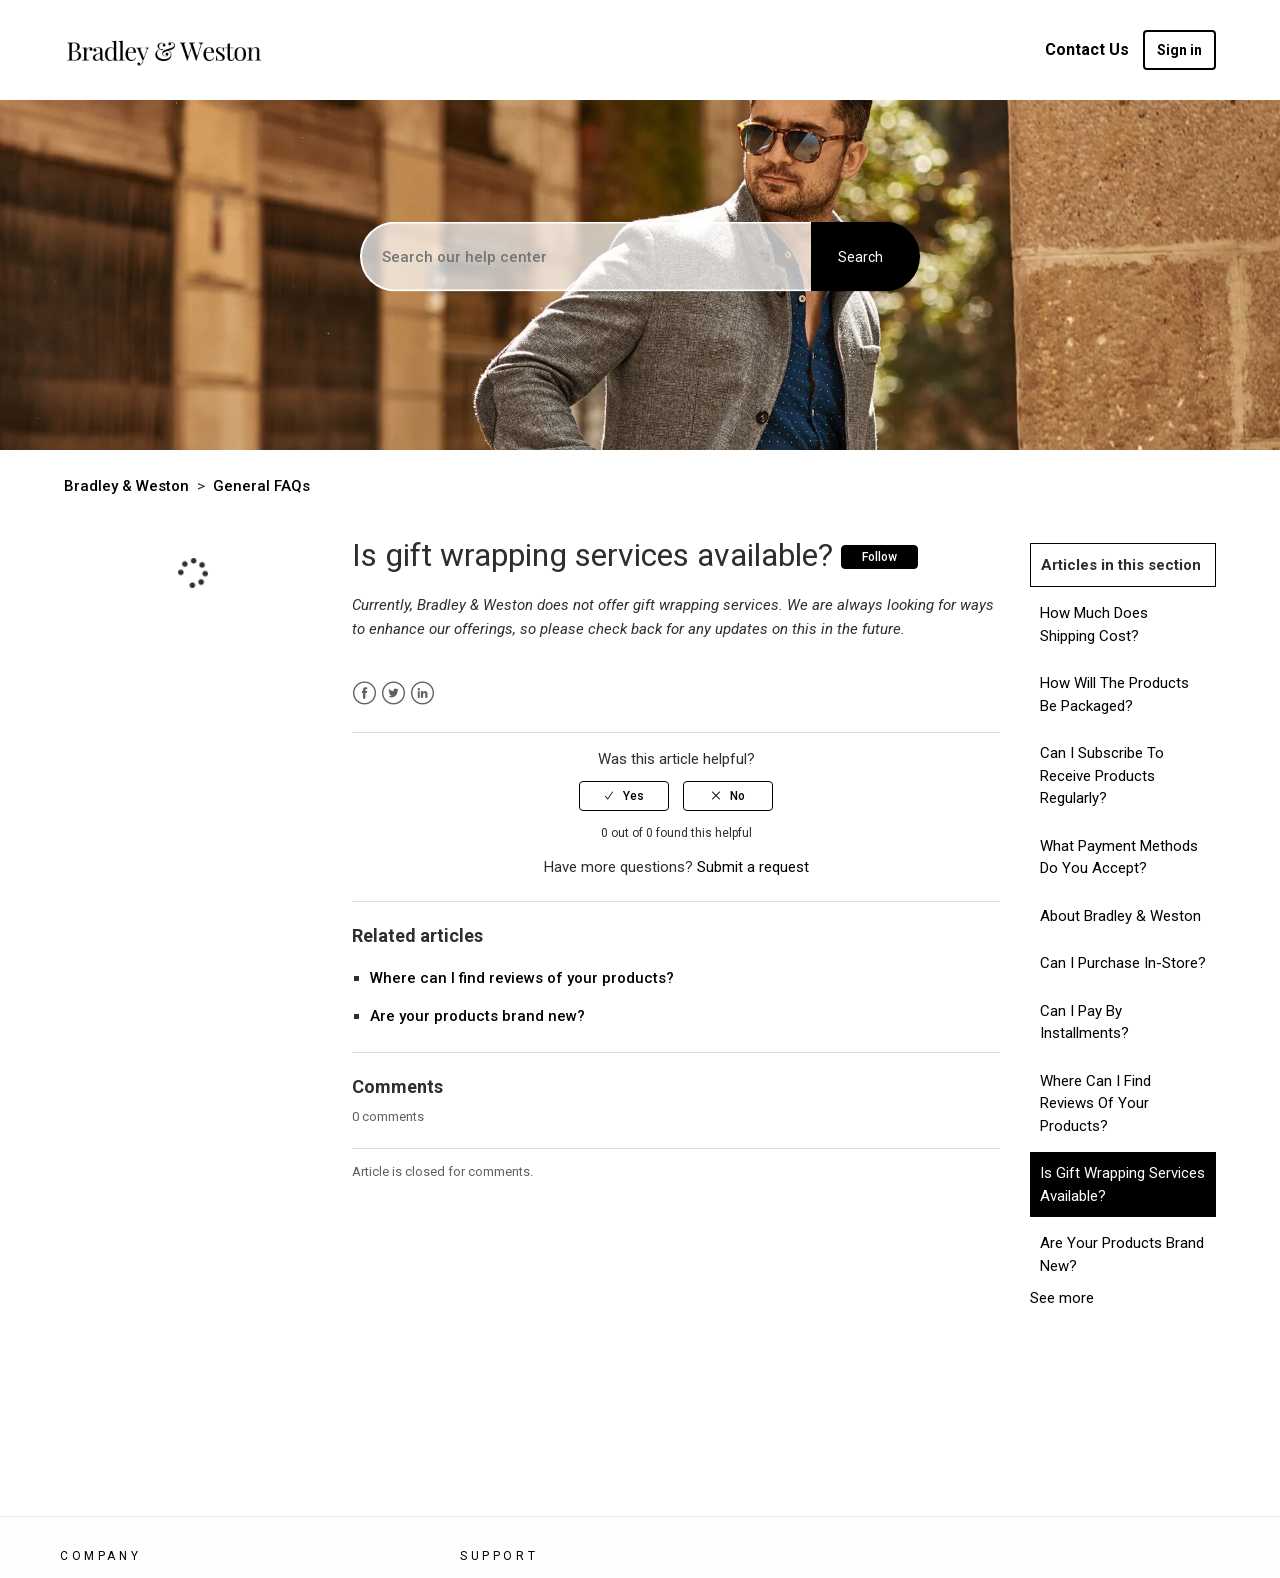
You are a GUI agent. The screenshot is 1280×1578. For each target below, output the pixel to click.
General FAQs (261, 486)
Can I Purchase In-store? (1123, 963)
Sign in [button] (1179, 50)
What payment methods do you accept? (1119, 857)
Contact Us (1087, 49)
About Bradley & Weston (1120, 916)
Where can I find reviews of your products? (522, 978)
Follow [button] (879, 557)
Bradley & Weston (126, 486)
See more (1062, 1298)
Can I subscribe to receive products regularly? (1102, 775)
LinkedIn (422, 693)
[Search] (587, 257)
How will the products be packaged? (1114, 694)
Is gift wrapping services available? (1122, 1184)
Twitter (393, 693)
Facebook (364, 693)
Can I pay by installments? (1084, 1022)
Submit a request (753, 867)
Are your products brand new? (477, 1016)
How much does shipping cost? (1094, 624)
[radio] (624, 796)
